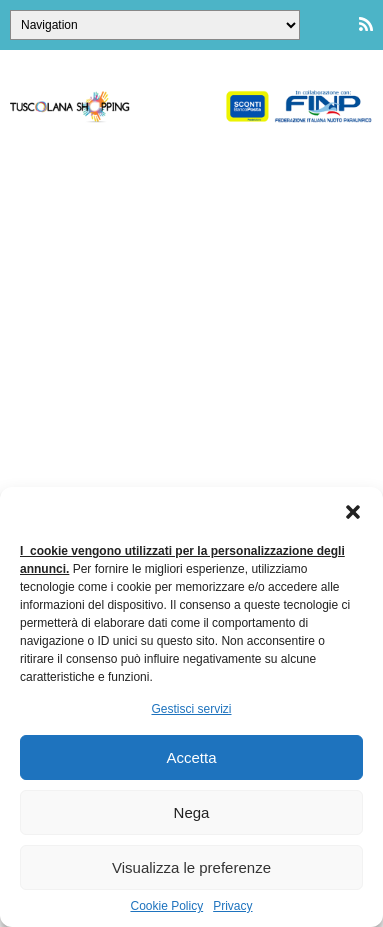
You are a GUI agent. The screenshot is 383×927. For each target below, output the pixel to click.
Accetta (191, 757)
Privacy (232, 906)
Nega (192, 812)
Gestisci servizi (191, 709)
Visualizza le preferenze (191, 867)
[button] (353, 512)
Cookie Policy (166, 906)
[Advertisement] (191, 344)
